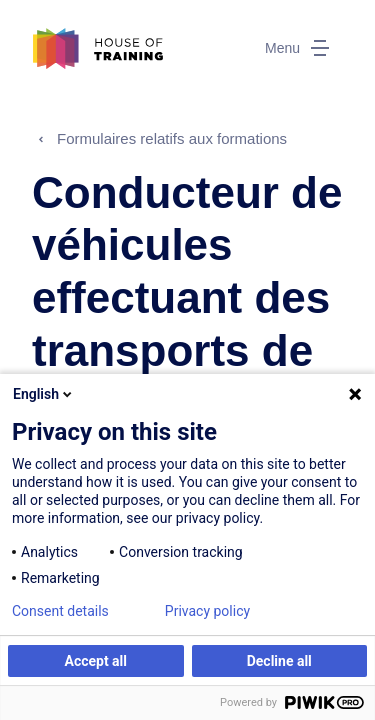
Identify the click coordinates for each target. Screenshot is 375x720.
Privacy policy (207, 611)
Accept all (95, 661)
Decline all (279, 661)
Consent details (60, 611)
